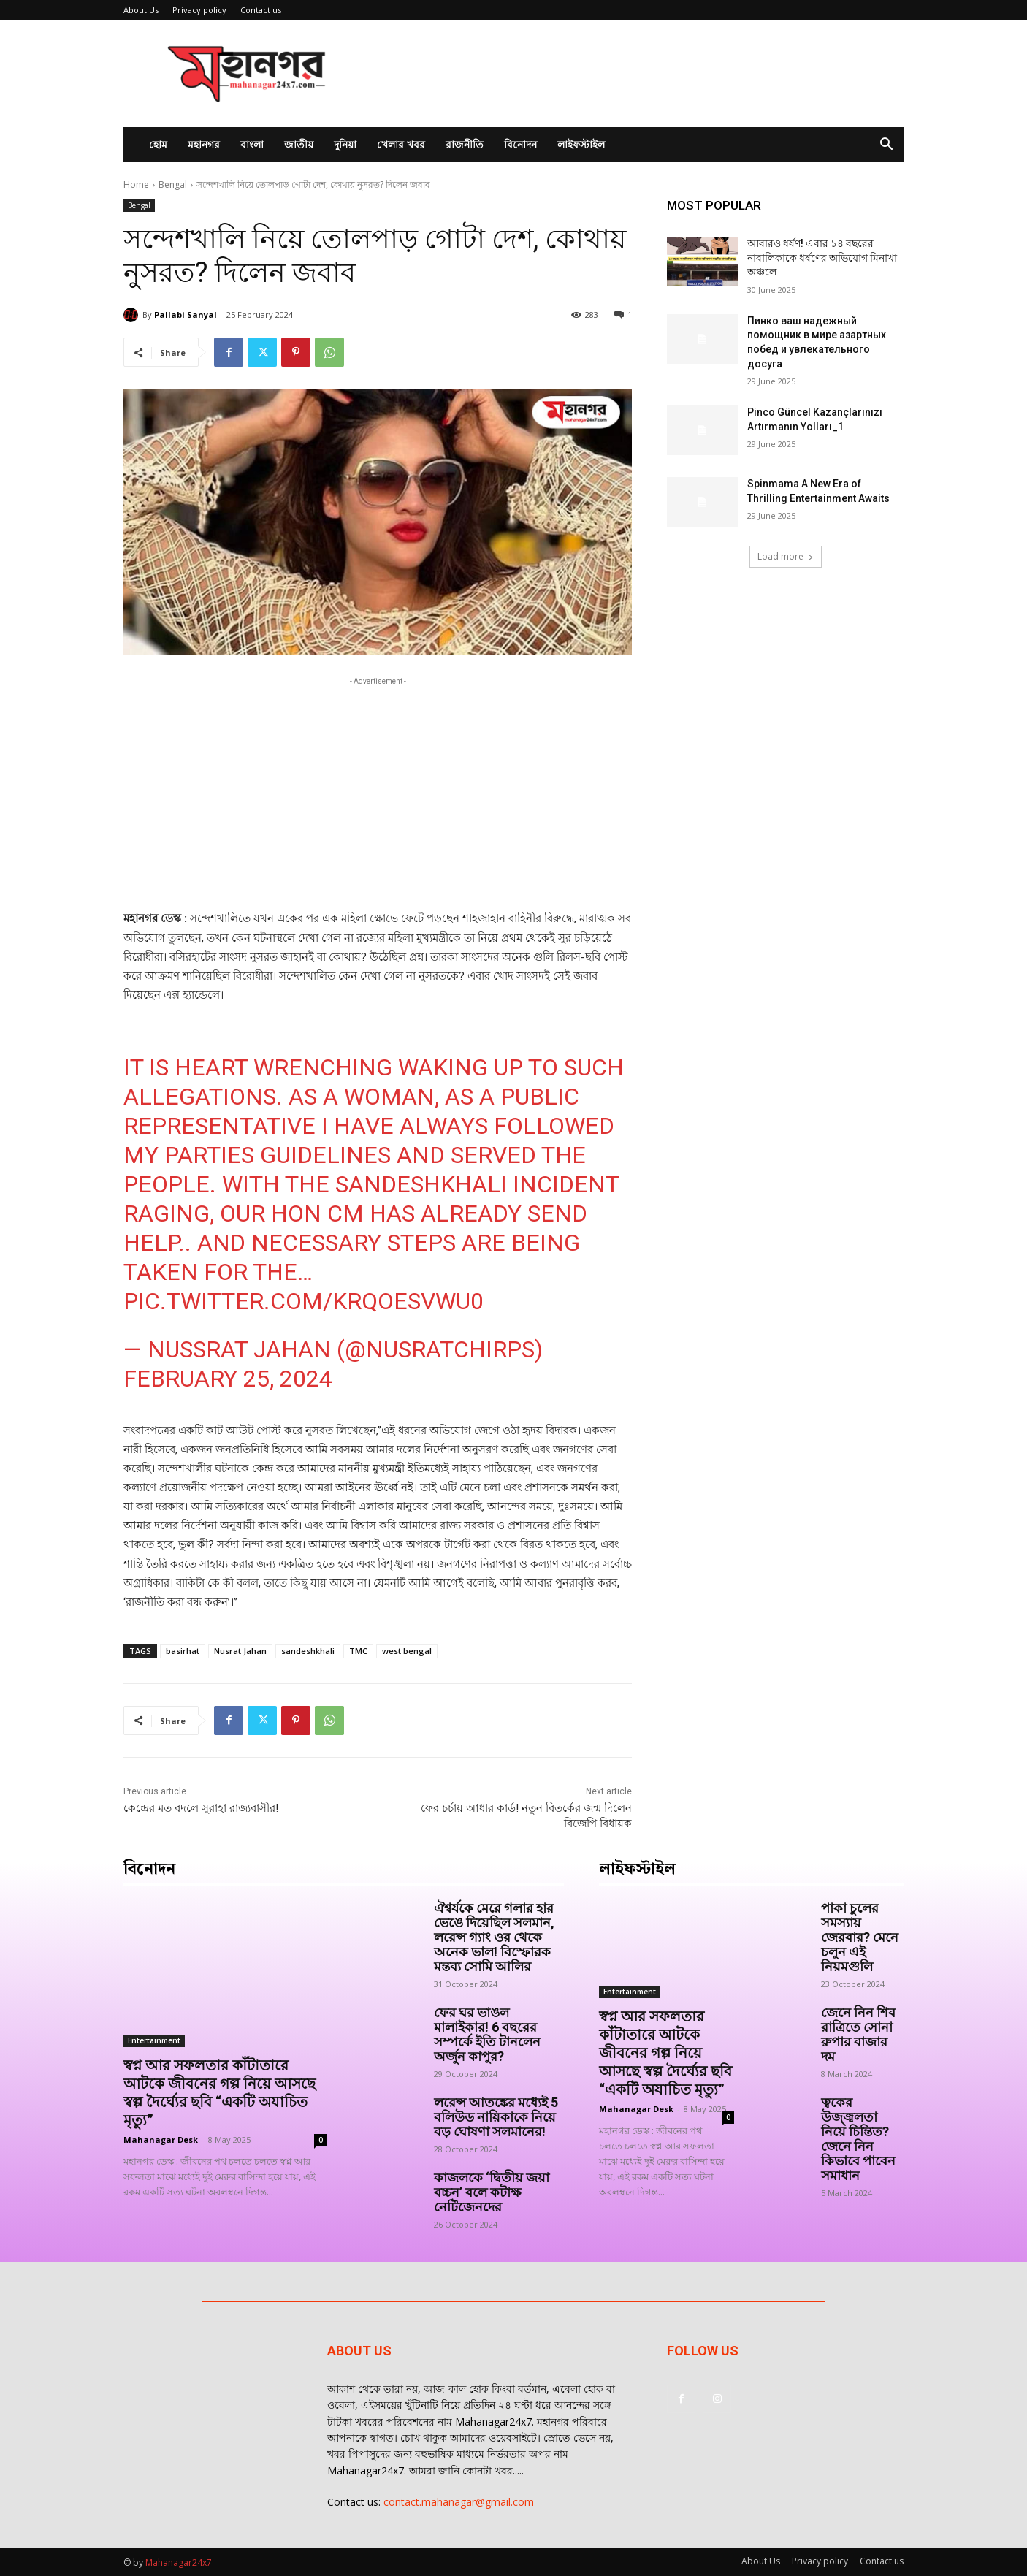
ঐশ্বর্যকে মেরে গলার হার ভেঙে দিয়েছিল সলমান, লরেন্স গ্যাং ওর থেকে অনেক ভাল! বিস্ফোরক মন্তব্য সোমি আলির (494, 1937)
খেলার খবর (401, 144)
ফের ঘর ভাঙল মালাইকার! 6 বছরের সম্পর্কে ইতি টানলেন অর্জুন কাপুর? (487, 2034)
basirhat (182, 1650)
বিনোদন (520, 144)
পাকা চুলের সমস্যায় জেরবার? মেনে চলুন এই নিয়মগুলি (859, 1937)
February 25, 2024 (227, 1378)
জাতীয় (298, 144)
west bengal (407, 1650)
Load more (785, 556)
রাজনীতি (465, 144)
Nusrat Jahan (240, 1650)
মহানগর (204, 144)
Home (136, 184)
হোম (158, 144)
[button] (886, 146)
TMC (358, 1650)
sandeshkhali (308, 1650)
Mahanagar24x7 (178, 2562)
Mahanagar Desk (160, 2139)
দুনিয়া (345, 144)
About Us (141, 9)
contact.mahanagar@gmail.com (458, 2502)
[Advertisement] (638, 74)
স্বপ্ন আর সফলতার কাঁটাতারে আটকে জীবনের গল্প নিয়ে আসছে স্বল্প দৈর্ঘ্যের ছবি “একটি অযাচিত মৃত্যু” (219, 2093)
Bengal (173, 184)
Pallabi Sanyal (185, 314)
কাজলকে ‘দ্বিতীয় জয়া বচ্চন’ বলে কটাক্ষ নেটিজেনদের (491, 2192)
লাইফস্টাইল (581, 144)
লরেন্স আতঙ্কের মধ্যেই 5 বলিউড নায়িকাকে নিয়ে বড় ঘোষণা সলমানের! (496, 2117)
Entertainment (154, 2040)
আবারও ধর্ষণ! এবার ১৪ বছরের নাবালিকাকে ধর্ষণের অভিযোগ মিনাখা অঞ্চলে (822, 257)
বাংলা (252, 144)
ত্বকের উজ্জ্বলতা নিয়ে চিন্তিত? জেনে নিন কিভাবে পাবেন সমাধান (859, 2139)
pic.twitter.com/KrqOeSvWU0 (303, 1301)
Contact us (260, 9)
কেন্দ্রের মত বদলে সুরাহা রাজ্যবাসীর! (200, 1808)
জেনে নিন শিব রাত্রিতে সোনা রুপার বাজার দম (858, 2034)
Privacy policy (199, 9)
